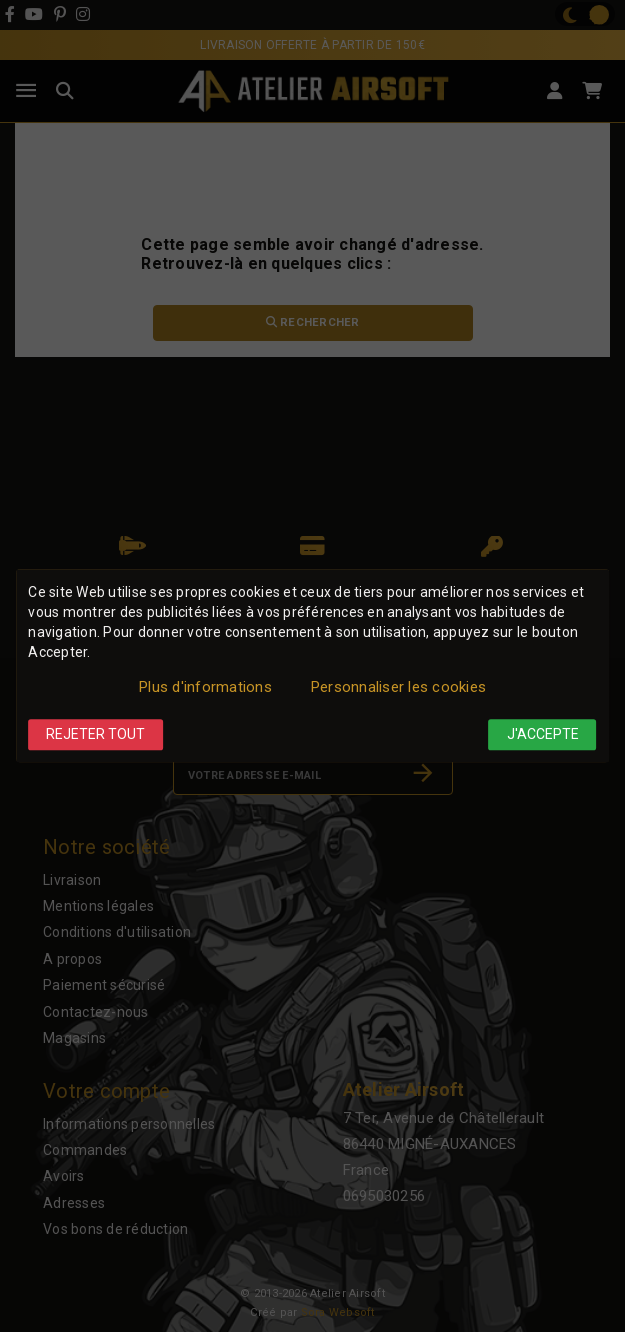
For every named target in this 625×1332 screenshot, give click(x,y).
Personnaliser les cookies (398, 687)
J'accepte (543, 734)
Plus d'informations (205, 687)
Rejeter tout (95, 734)
